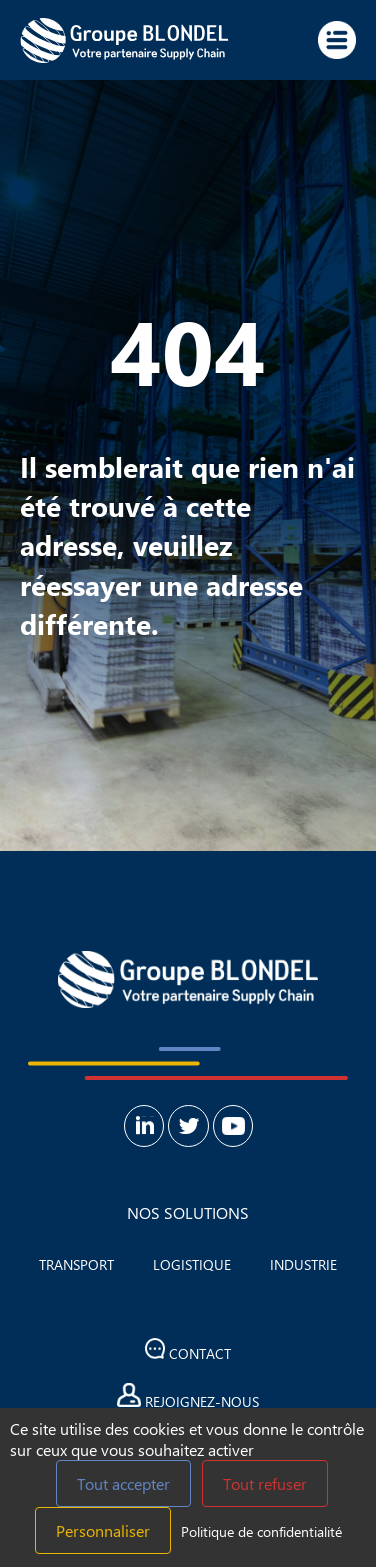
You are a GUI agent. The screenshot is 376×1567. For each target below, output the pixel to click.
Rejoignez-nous (188, 1397)
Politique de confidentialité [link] (261, 1531)
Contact (188, 1350)
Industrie (303, 1264)
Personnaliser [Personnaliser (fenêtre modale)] (103, 1530)
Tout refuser (265, 1483)
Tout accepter (123, 1483)
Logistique (192, 1264)
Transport (76, 1264)
